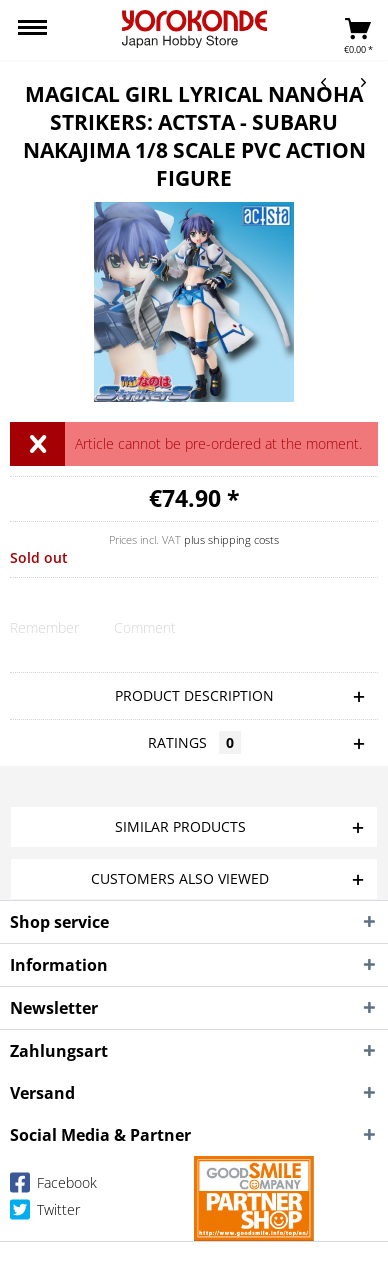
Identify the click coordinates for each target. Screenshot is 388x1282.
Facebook (53, 1186)
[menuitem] (32, 30)
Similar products (180, 826)
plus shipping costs (231, 539)
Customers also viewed (180, 878)
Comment (145, 627)
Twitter (45, 1213)
